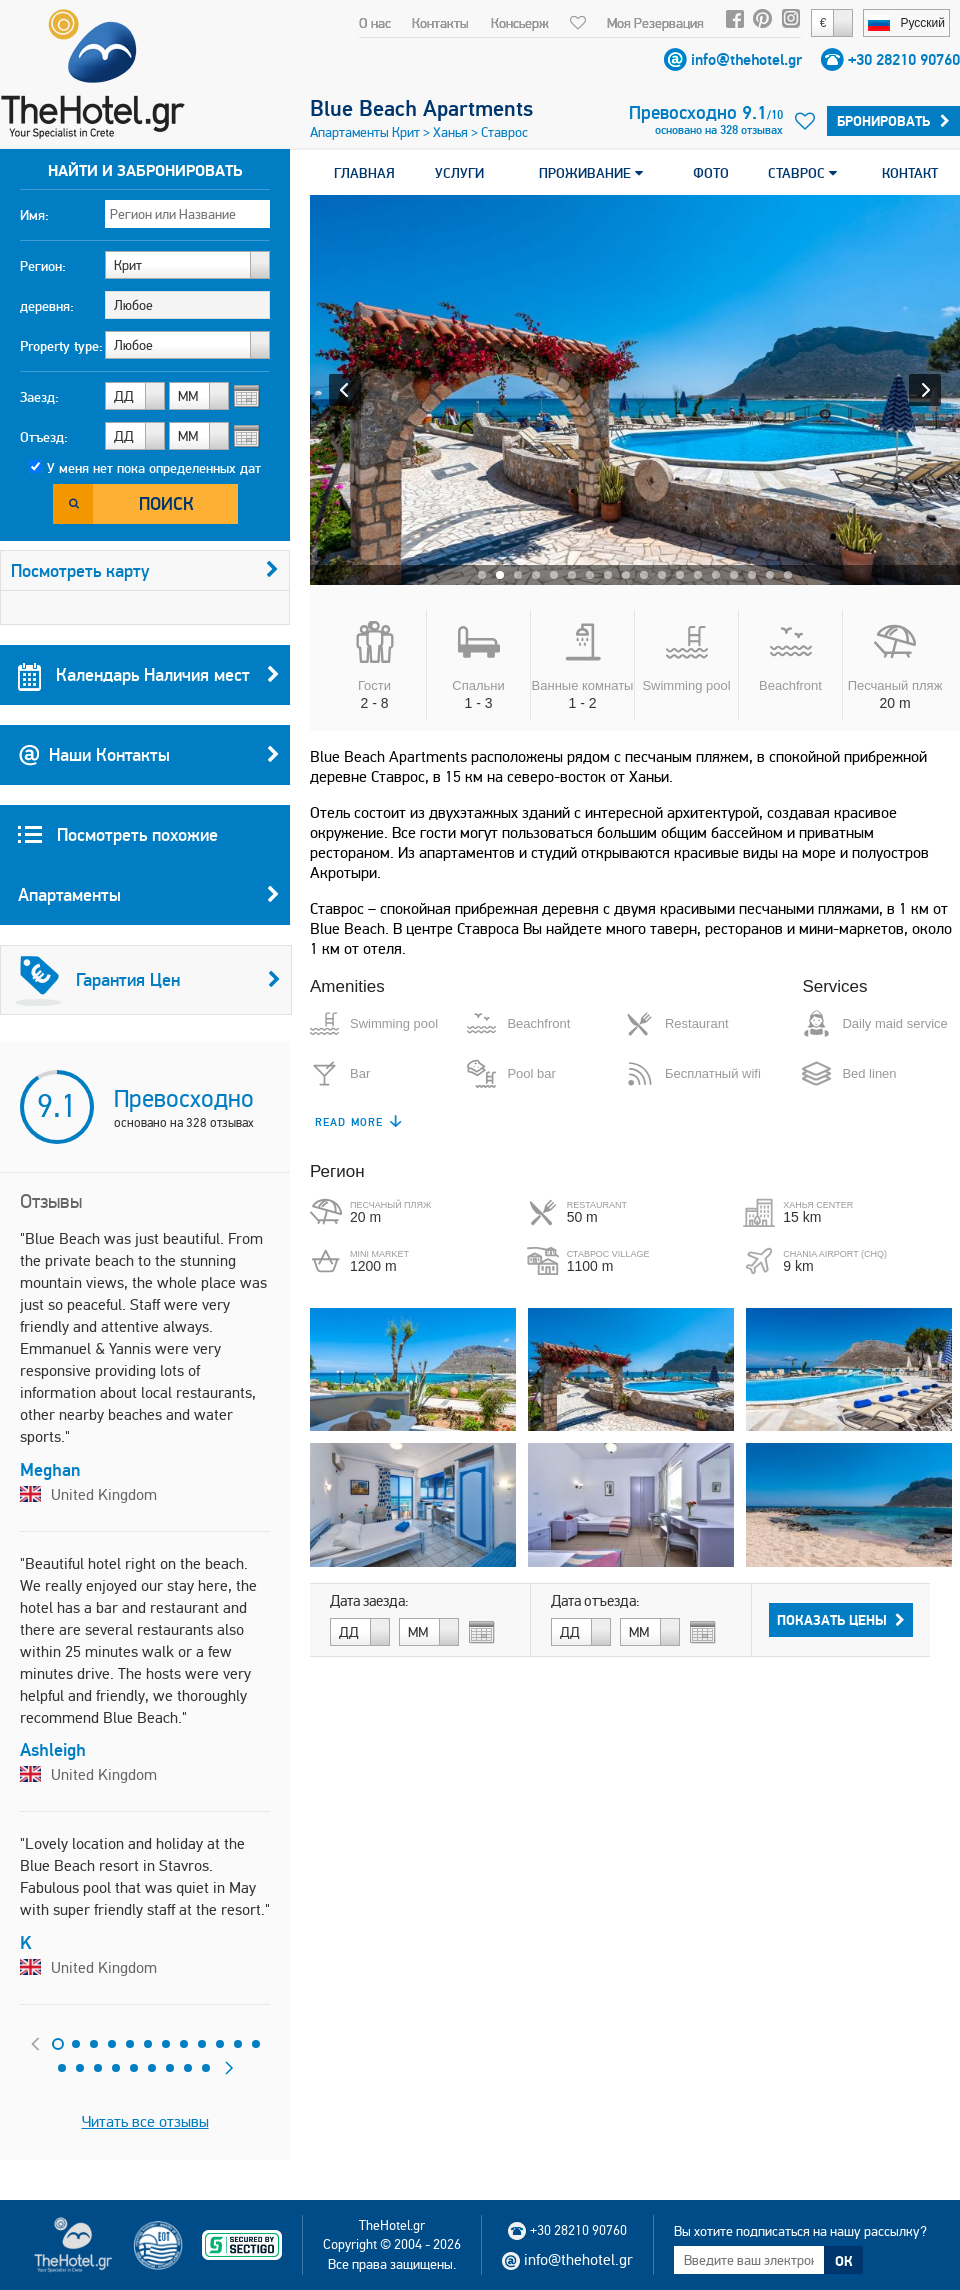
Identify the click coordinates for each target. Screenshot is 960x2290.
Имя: (34, 215)
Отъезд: (44, 437)
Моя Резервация (655, 23)
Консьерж (520, 23)
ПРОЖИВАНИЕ (591, 173)
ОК (844, 2261)
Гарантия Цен (148, 980)
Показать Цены (841, 1620)
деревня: (47, 306)
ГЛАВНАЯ (364, 173)
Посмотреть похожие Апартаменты (149, 874)
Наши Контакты (149, 755)
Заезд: (39, 397)
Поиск (166, 503)
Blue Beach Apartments (421, 108)
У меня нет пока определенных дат (154, 468)
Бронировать (893, 121)
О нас (375, 23)
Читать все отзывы (145, 2121)
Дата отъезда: (595, 1601)
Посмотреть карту (145, 570)
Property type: (61, 346)
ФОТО (711, 173)
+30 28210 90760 (904, 59)
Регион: (43, 266)
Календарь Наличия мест (149, 675)
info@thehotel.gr (746, 59)
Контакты (440, 23)
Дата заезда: (369, 1601)
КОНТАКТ (910, 173)
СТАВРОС (802, 173)
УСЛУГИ (459, 173)
